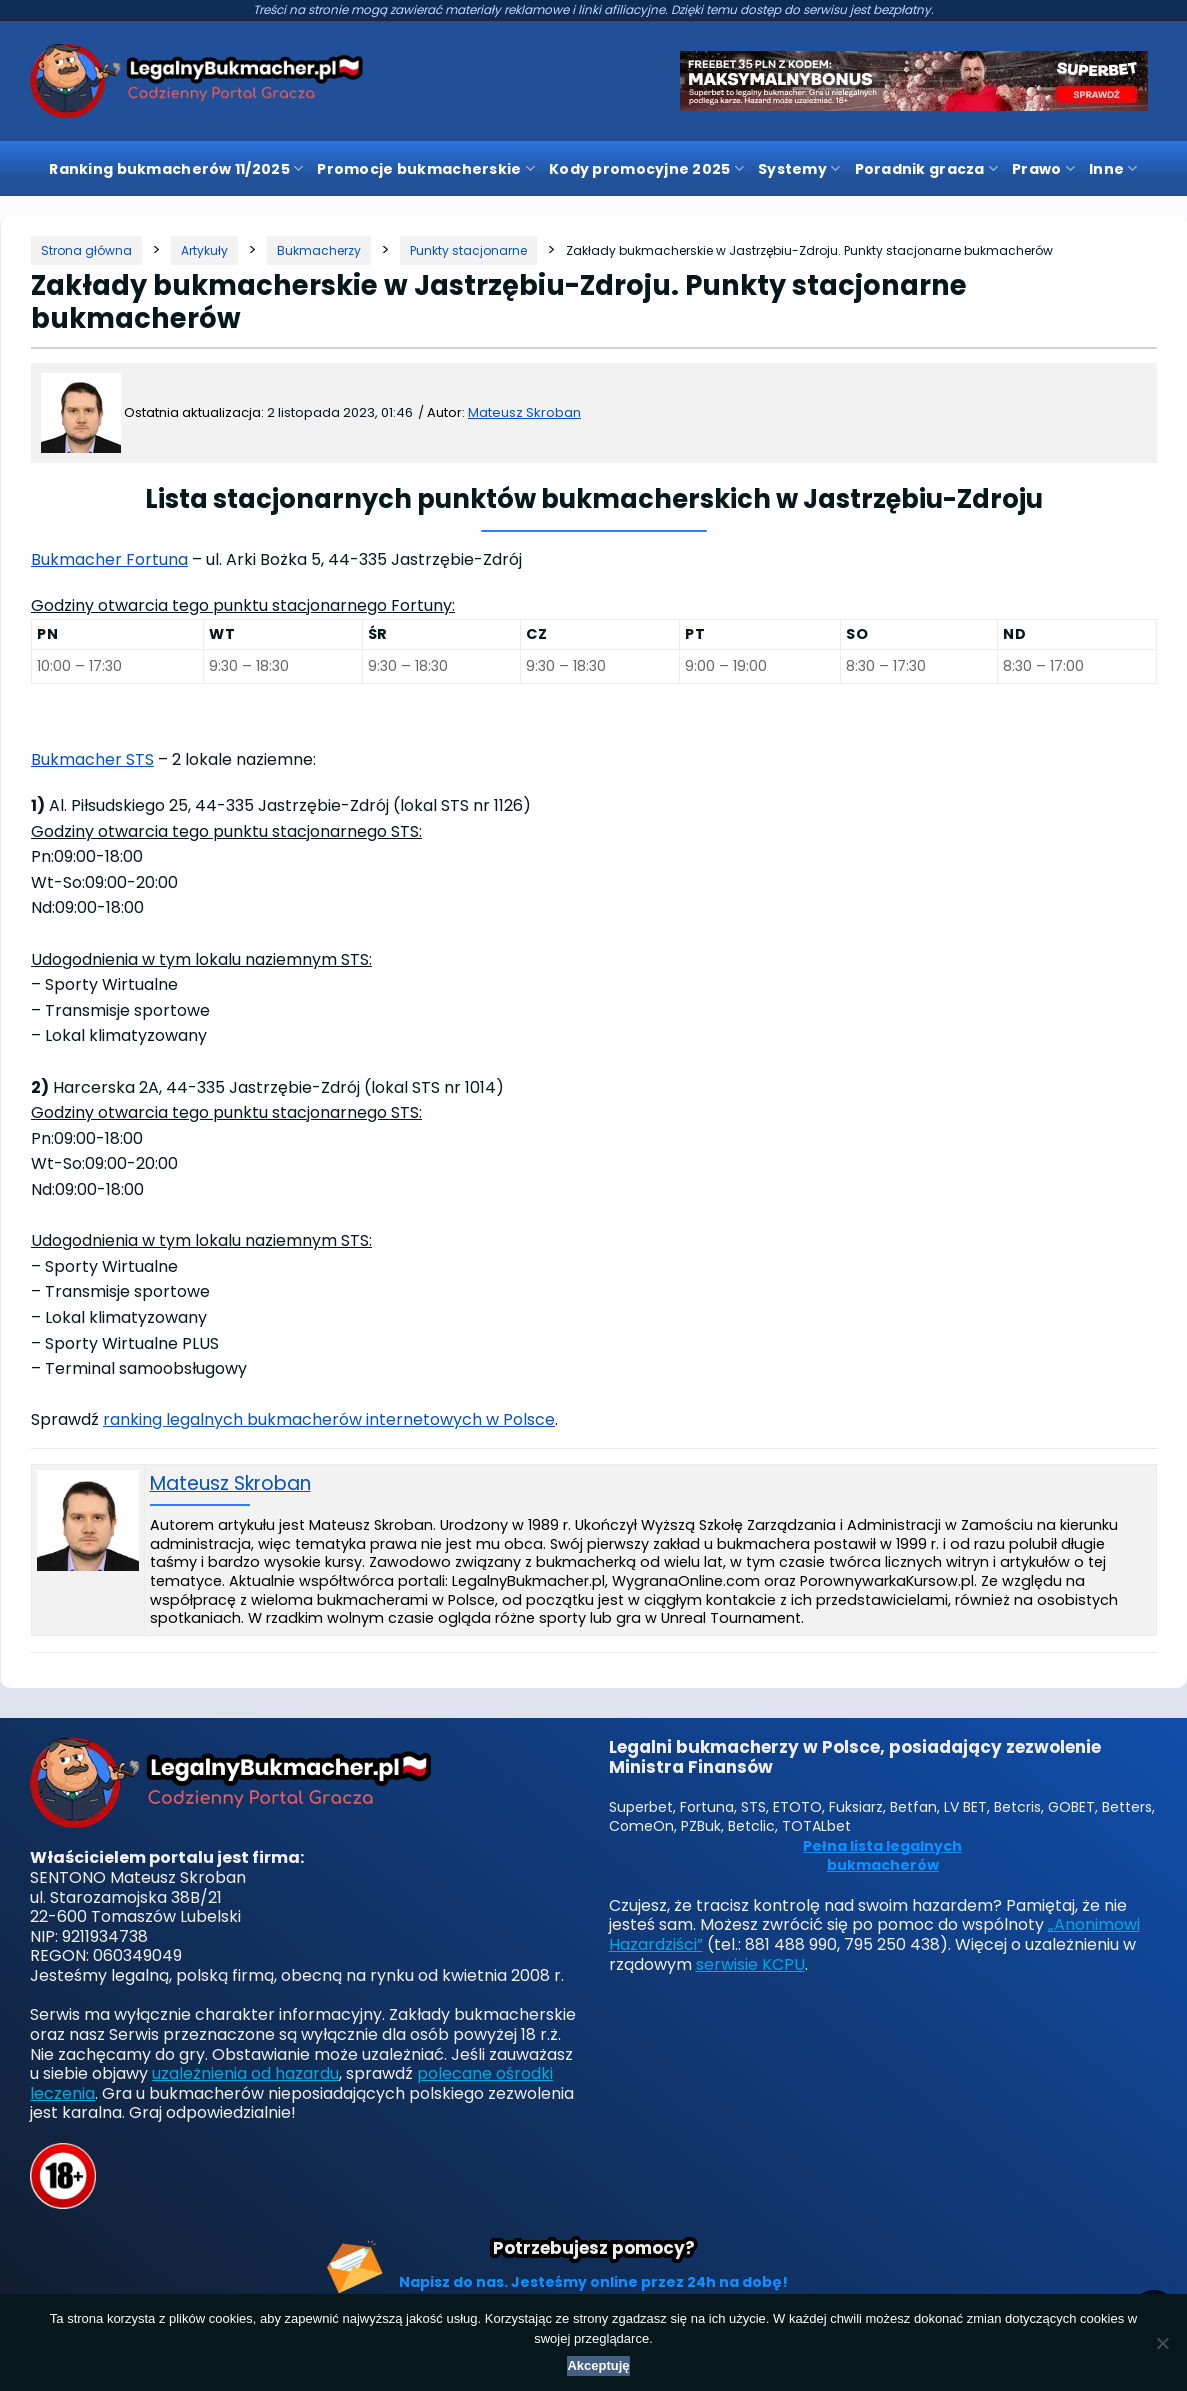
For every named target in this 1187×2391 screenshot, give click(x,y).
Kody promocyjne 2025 (646, 169)
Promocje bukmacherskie (426, 169)
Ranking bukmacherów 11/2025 (176, 169)
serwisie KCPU (750, 1964)
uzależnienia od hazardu (245, 2073)
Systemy (799, 169)
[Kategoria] (204, 250)
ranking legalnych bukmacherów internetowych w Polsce (329, 1419)
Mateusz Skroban (524, 412)
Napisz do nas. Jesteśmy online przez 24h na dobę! (593, 2282)
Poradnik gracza (927, 169)
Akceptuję (598, 2365)
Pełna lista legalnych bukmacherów (882, 1856)
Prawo (1043, 169)
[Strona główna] (86, 250)
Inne (1113, 169)
